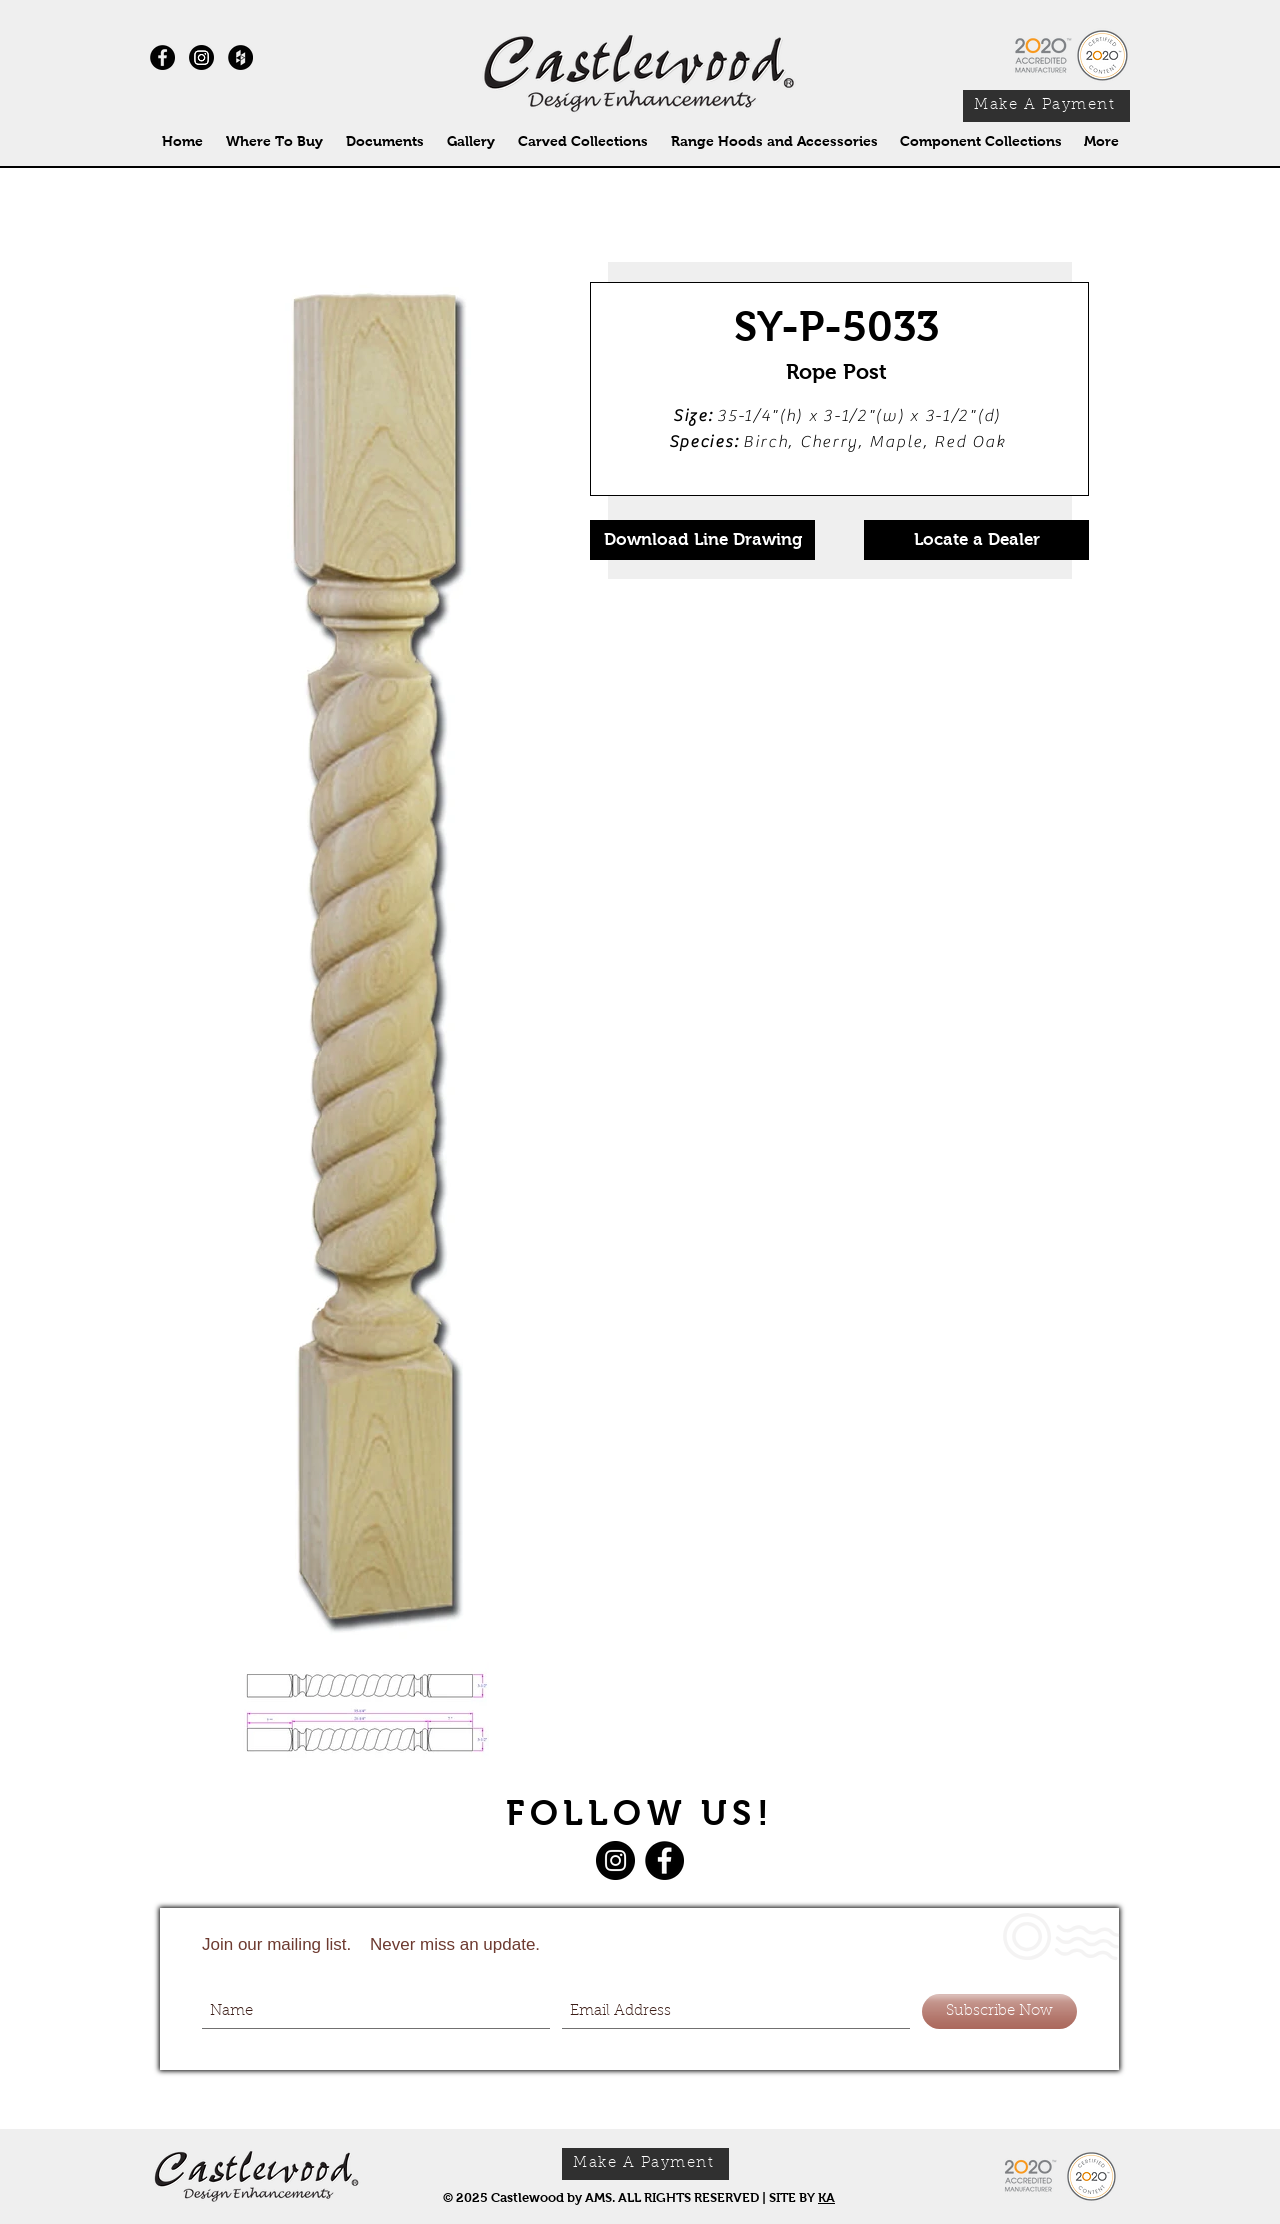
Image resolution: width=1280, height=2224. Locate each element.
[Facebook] (664, 1860)
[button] (582, 141)
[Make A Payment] (1046, 106)
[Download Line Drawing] (702, 540)
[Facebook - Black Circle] (162, 57)
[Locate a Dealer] (976, 540)
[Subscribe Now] (999, 2011)
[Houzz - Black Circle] (240, 57)
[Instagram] (201, 57)
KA (826, 2197)
